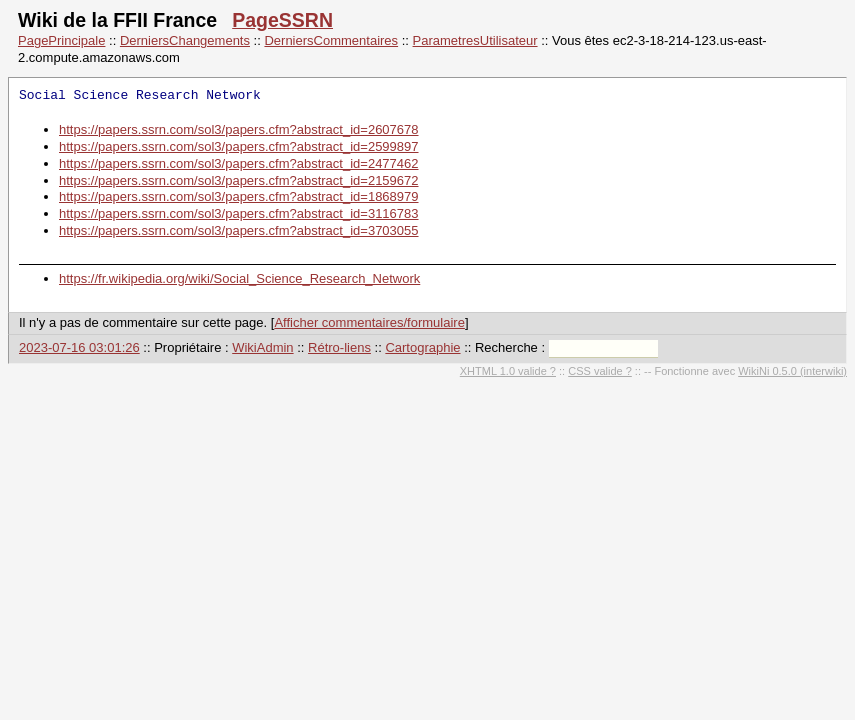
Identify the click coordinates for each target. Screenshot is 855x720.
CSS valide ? (600, 371)
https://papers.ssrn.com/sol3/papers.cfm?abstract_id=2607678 (239, 129)
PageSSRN (282, 20)
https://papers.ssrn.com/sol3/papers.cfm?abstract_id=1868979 (239, 196)
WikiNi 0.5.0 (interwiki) (792, 371)
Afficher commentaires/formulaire (369, 322)
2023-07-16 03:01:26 (79, 347)
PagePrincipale (61, 40)
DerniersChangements (185, 40)
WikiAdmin (262, 347)
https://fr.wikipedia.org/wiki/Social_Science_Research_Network (239, 278)
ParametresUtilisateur (475, 40)
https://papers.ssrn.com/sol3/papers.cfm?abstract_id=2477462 (239, 163)
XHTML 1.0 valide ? (508, 371)
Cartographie (422, 347)
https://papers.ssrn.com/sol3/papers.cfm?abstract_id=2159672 (239, 180)
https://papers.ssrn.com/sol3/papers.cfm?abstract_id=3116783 (239, 213)
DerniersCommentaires (331, 40)
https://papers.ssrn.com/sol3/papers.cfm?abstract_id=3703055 (239, 230)
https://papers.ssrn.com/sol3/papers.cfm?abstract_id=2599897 (239, 146)
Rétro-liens (339, 347)
